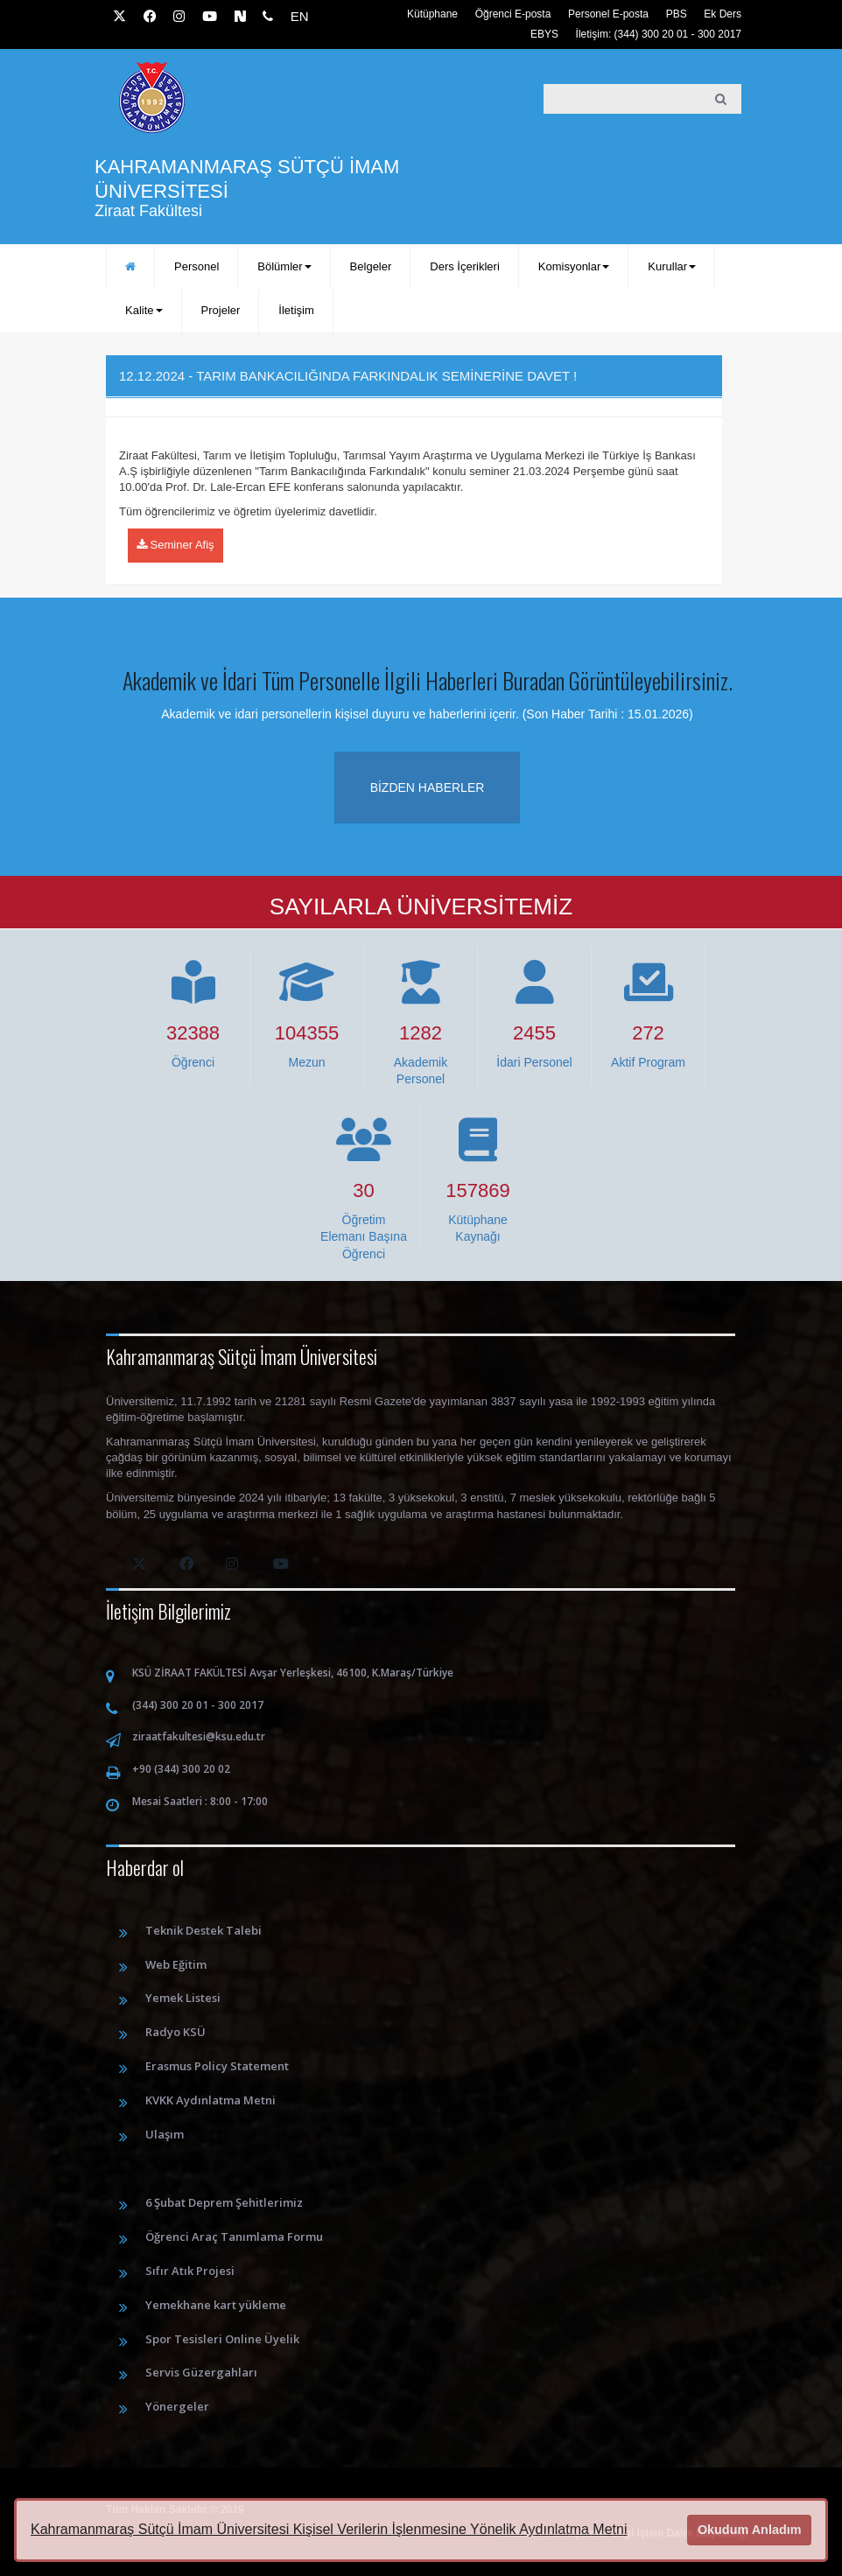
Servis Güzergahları (201, 2372)
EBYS (544, 34)
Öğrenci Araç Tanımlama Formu (234, 2236)
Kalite (144, 310)
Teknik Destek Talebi (203, 1930)
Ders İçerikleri (464, 266)
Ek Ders (722, 14)
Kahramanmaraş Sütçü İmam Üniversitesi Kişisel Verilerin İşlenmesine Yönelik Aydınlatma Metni (329, 2529)
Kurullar (672, 266)
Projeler (221, 310)
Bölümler (284, 266)
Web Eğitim (176, 1964)
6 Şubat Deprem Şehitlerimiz (224, 2202)
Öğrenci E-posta (513, 14)
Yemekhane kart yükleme (215, 2305)
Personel (196, 266)
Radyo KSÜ (175, 2032)
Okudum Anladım (750, 2530)
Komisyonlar (574, 266)
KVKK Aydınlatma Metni (210, 2100)
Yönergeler (177, 2406)
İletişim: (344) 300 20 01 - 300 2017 (658, 34)
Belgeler (371, 266)
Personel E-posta (608, 14)
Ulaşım (164, 2134)
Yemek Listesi (183, 1998)
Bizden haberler (427, 787)
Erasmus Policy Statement (217, 2066)
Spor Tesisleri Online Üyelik (222, 2339)
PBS (676, 14)
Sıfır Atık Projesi (190, 2270)
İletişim (295, 310)
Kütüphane (432, 14)
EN (300, 16)
